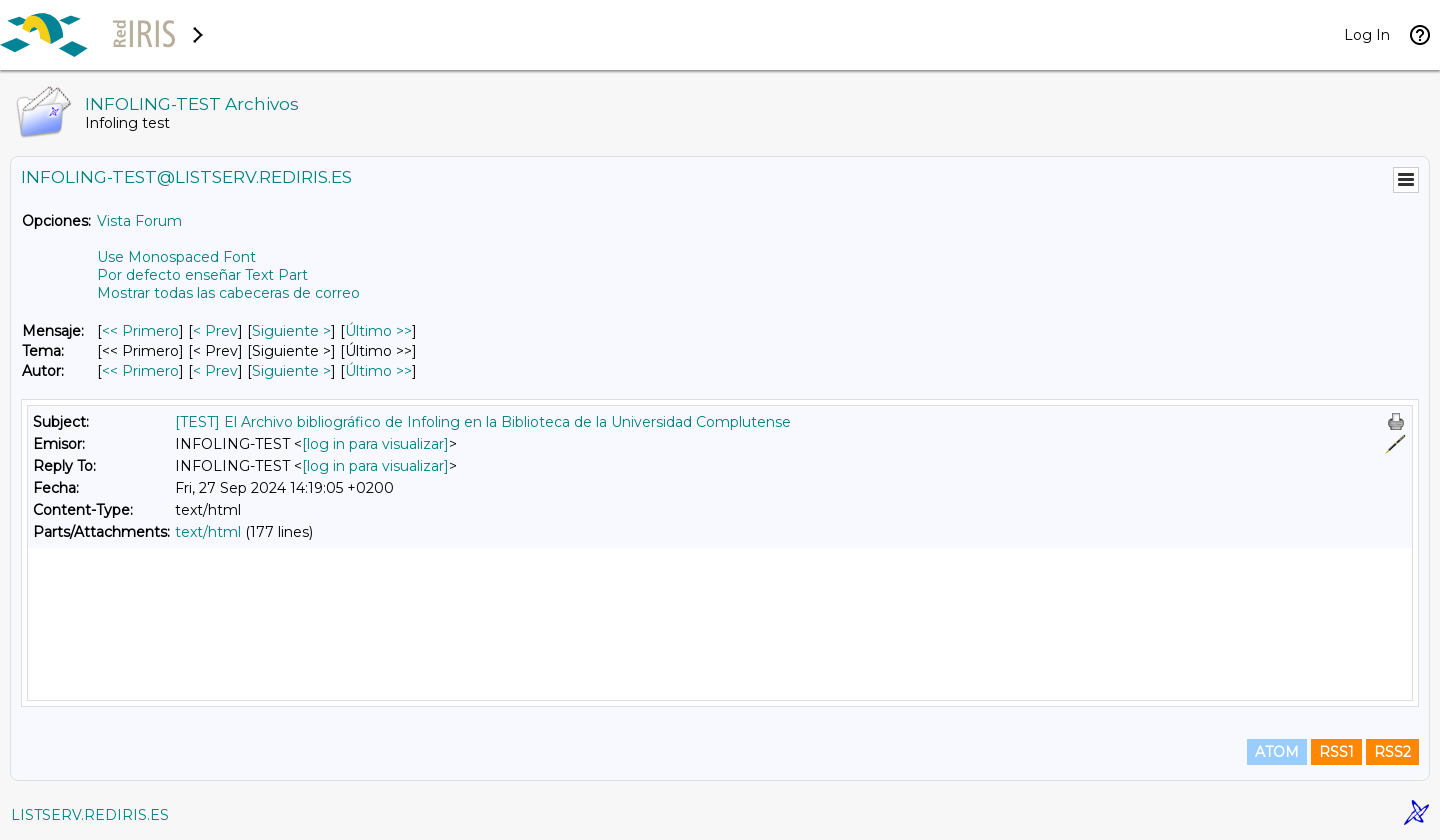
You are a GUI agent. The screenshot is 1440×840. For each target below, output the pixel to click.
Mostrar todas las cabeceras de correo (228, 293)
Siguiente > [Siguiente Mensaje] (291, 331)
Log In (1367, 35)
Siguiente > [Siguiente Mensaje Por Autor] (291, 371)
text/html (208, 532)
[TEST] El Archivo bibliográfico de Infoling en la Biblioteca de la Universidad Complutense (483, 422)
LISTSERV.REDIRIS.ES (90, 815)
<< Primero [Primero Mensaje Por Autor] (140, 371)
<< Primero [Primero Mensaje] (140, 331)
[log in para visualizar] (375, 444)
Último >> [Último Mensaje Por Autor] (378, 371)
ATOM (1277, 752)
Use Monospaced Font (176, 257)
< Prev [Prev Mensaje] (215, 331)
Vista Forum (139, 221)
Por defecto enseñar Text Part (202, 275)
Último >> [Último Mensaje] (378, 331)
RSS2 (1392, 752)
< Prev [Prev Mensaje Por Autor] (215, 371)
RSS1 (1336, 752)
